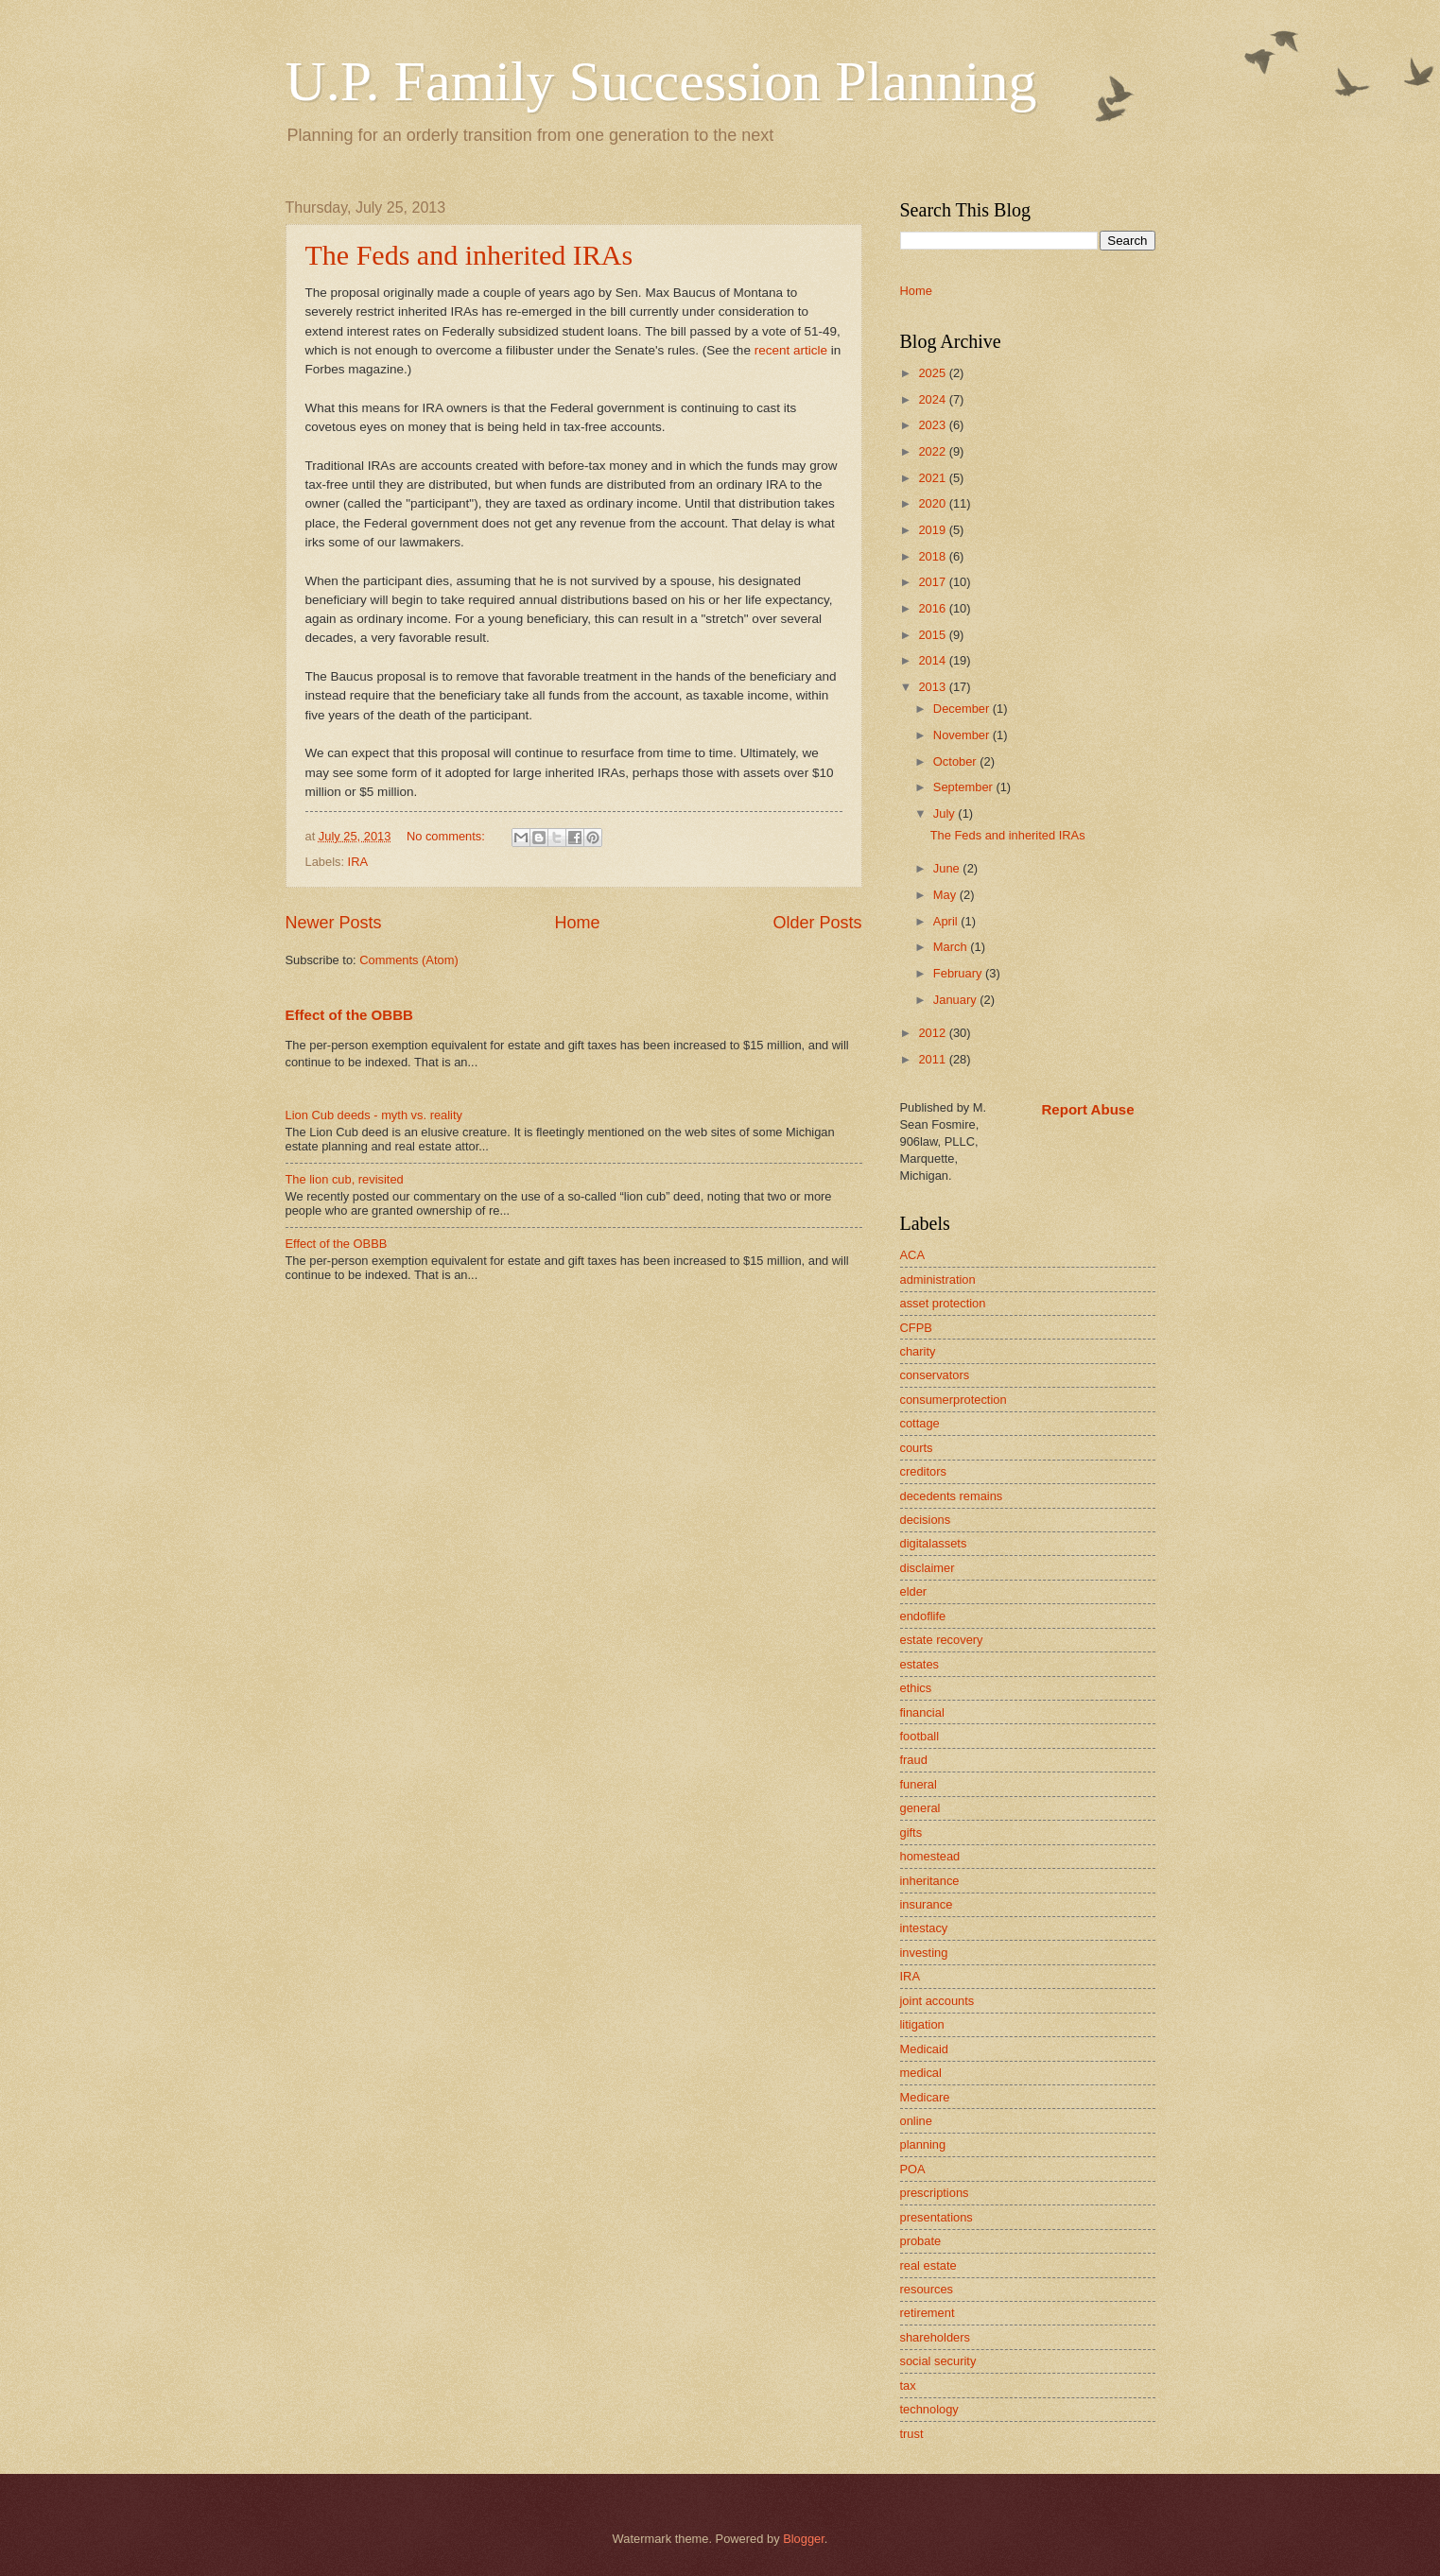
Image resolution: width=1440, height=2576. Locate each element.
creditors (923, 1471)
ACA (912, 1255)
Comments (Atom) (408, 960)
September (965, 787)
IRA (358, 862)
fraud (914, 1760)
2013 (933, 687)
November (963, 735)
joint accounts (937, 2001)
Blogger (803, 2539)
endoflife (923, 1616)
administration (938, 1279)
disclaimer (927, 1568)
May (946, 895)
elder (914, 1591)
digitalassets (933, 1543)
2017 (933, 582)
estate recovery (941, 1640)
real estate (928, 2265)
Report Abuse (1088, 1109)
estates (920, 1664)
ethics (916, 1688)
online (916, 2121)
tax (908, 2385)
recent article (791, 350)
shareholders (935, 2337)
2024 (933, 399)
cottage (920, 1423)
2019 (933, 530)
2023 (933, 425)
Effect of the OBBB (349, 1015)
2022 (933, 451)
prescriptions (934, 2193)
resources (927, 2289)
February (959, 973)
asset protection (943, 1303)
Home (576, 922)
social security (938, 2361)
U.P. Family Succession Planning (661, 81)
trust (912, 2434)
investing (924, 1952)
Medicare (925, 2097)
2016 (933, 608)
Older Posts (816, 922)
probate (921, 2241)
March (951, 947)
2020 (933, 503)
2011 (933, 1059)
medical (921, 2073)
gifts (911, 1832)
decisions (925, 1520)
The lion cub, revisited (345, 1179)
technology (929, 2409)
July (945, 813)
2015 (933, 635)
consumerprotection (953, 1399)
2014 (933, 660)
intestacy (924, 1928)
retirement (927, 2313)
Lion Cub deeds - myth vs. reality (374, 1115)
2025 (933, 373)
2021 (933, 478)
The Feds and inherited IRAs (469, 254)
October (956, 761)
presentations (936, 2217)
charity (918, 1351)
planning (923, 2144)
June (948, 868)
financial (922, 1712)
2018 (933, 556)
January (956, 1000)
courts (916, 1448)
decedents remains (951, 1496)
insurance (926, 1904)
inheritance (930, 1881)
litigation (922, 2024)
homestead (930, 1856)
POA (913, 2169)
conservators (935, 1375)
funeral (918, 1784)
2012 (933, 1033)
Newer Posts (334, 922)
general (920, 1808)
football (920, 1736)
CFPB (916, 1328)
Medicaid (924, 2049)
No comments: (448, 836)
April (947, 921)
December (963, 708)
